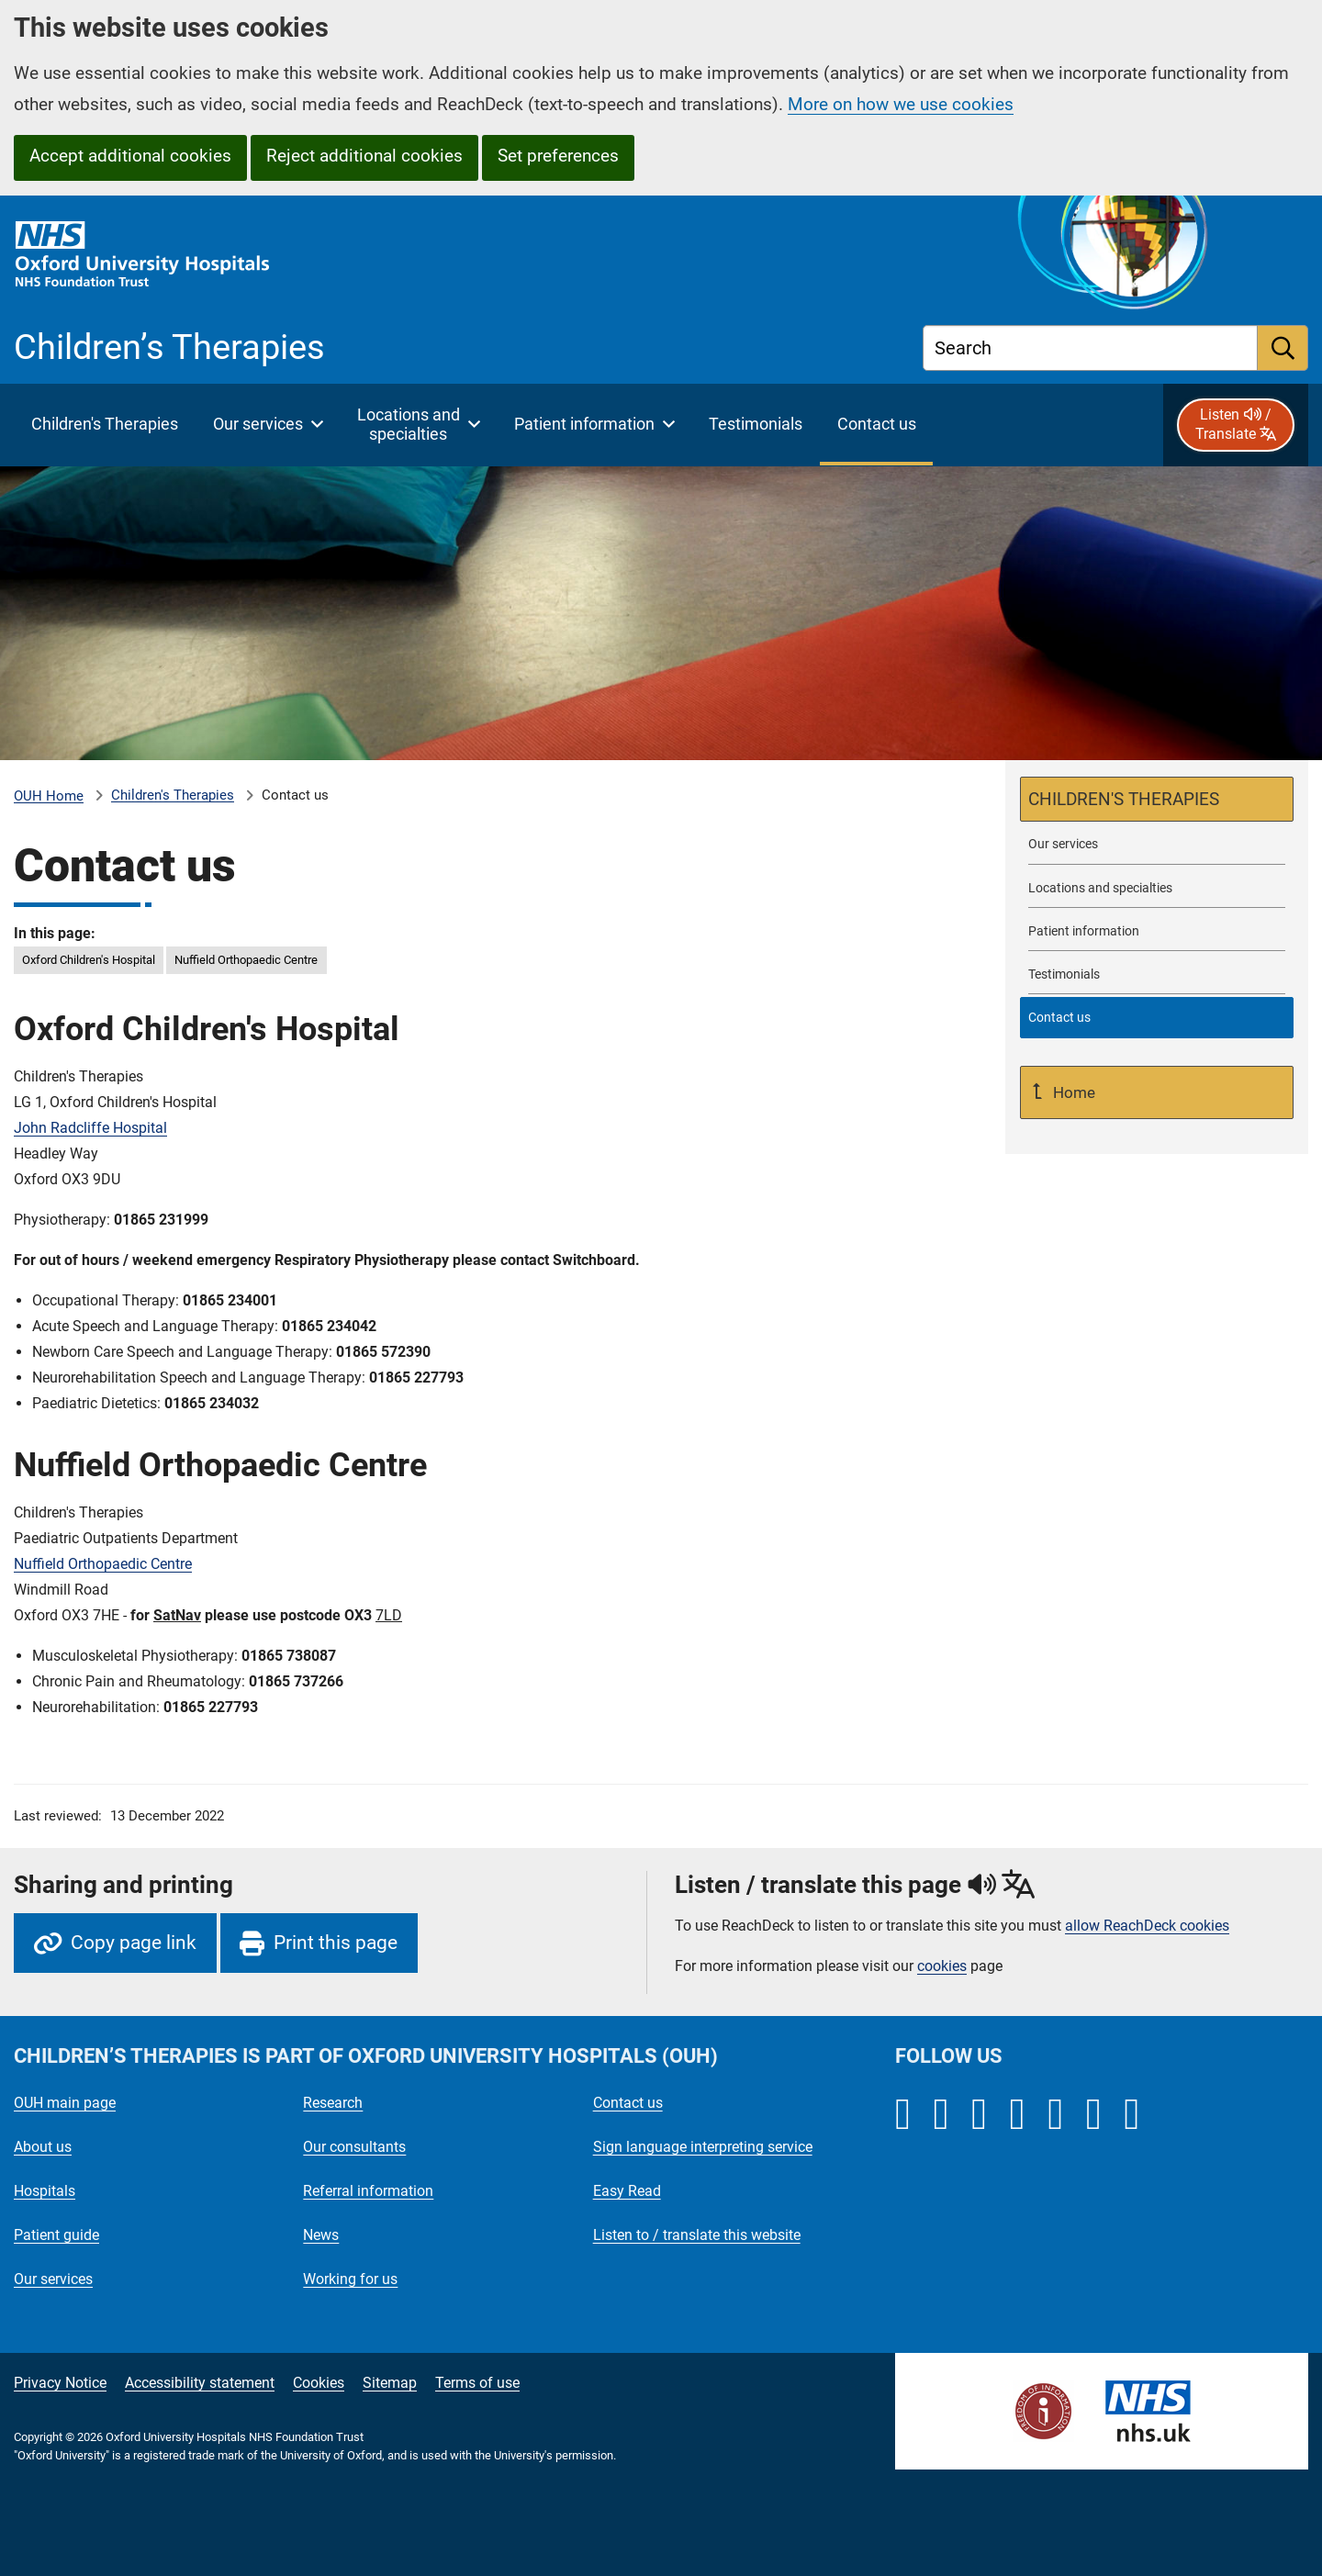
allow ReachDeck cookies (1147, 1926)
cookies (942, 1966)
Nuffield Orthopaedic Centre (103, 1564)
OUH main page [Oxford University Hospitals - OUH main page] (65, 2102)
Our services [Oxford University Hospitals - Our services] (53, 2279)
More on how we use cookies (901, 104)
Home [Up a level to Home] (1072, 1092)
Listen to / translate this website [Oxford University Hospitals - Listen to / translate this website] (697, 2235)
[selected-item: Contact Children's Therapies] (1157, 1017)
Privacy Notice (60, 2382)
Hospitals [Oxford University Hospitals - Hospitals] (44, 2191)
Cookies (318, 2382)
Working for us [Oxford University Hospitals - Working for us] (350, 2279)
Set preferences (558, 155)
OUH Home (49, 796)
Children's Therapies (172, 795)
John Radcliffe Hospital (90, 1128)
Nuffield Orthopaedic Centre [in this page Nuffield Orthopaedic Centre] (246, 960)
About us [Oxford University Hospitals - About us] (43, 2147)
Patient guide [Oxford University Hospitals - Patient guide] (56, 2235)
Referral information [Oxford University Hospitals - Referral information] (368, 2191)
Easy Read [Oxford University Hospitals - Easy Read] (627, 2191)
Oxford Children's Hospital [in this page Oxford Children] (88, 960)
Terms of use (477, 2382)
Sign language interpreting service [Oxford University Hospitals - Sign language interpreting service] (702, 2147)
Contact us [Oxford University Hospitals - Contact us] (628, 2102)
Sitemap (390, 2382)
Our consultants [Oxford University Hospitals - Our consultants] (354, 2147)
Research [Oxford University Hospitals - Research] (333, 2102)
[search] (1283, 348)
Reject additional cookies (364, 155)
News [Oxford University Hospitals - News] (321, 2235)
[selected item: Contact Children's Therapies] (876, 425)
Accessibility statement (199, 2382)
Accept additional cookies (130, 155)
